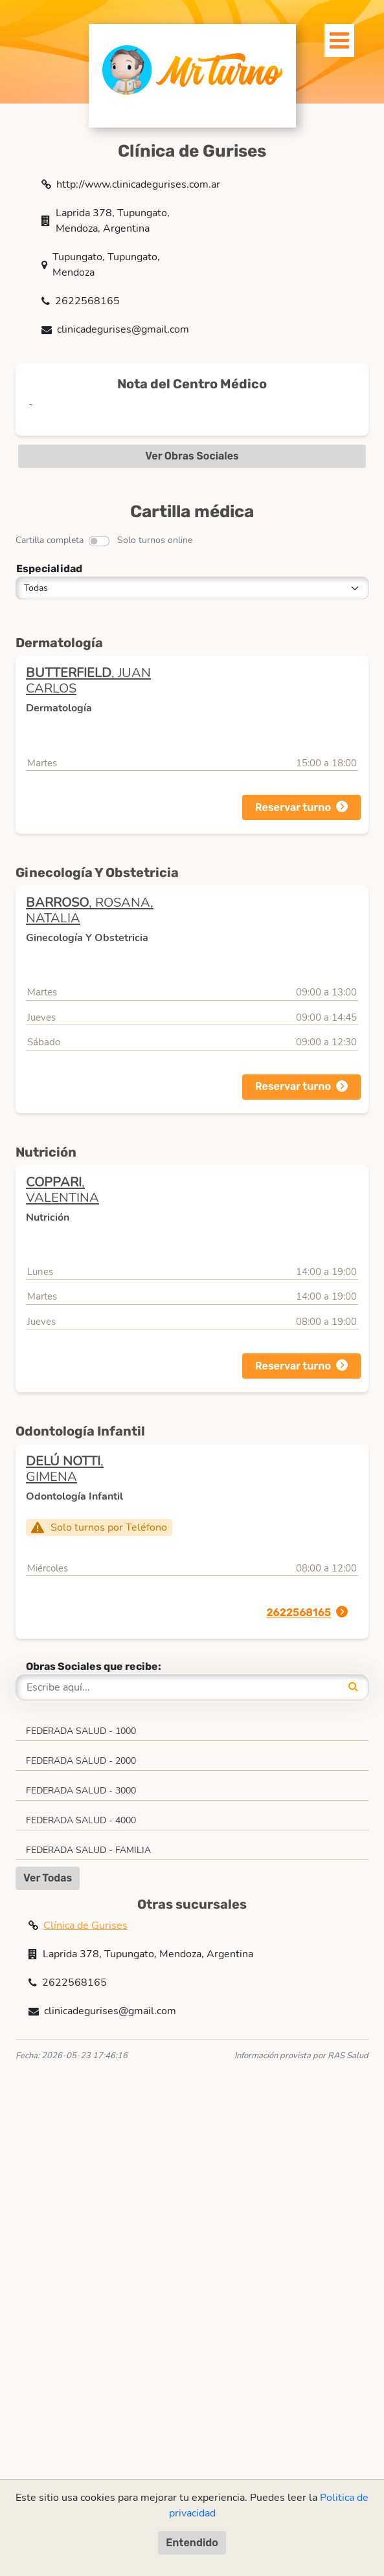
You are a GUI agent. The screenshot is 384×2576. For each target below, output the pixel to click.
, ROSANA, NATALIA (89, 910)
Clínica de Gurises (85, 1925)
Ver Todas (47, 1878)
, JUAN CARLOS (88, 680)
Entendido (192, 2543)
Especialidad (49, 568)
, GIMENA (65, 1468)
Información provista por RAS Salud (301, 2055)
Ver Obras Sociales (192, 456)
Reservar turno (293, 807)
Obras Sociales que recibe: (93, 1666)
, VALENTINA (62, 1189)
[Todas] (192, 588)
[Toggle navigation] (332, 37)
